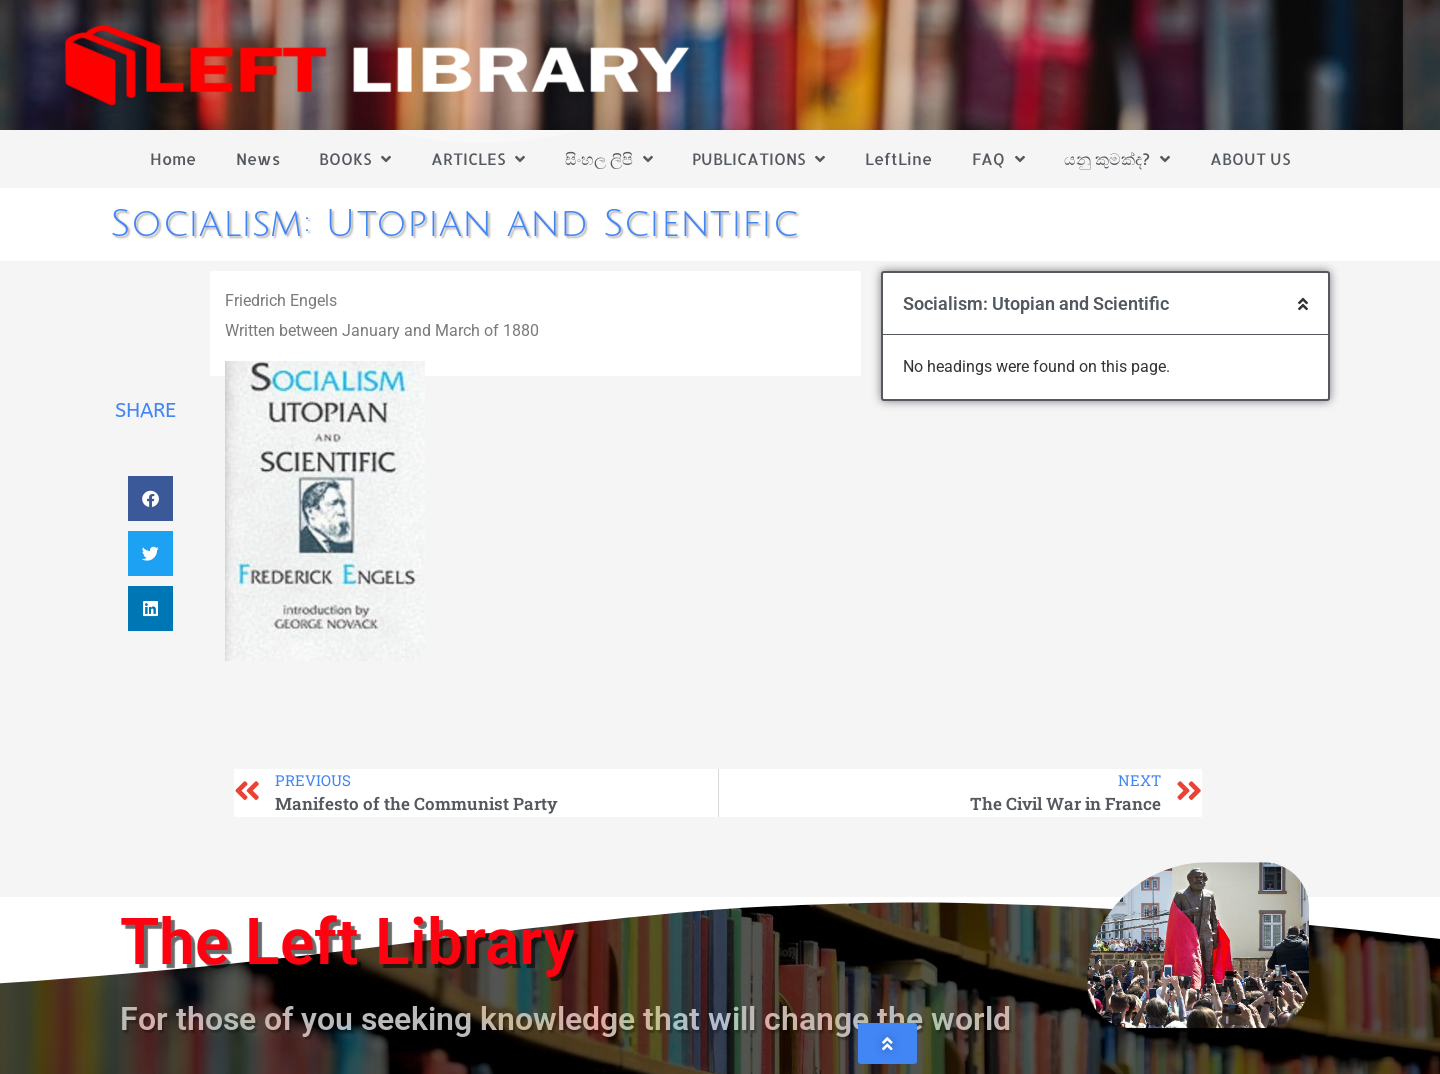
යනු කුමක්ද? (1117, 159)
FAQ (998, 159)
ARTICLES (478, 159)
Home (173, 158)
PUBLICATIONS (758, 159)
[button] (150, 498)
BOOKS (355, 159)
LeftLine (898, 158)
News (258, 158)
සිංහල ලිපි (609, 159)
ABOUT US (1250, 158)
